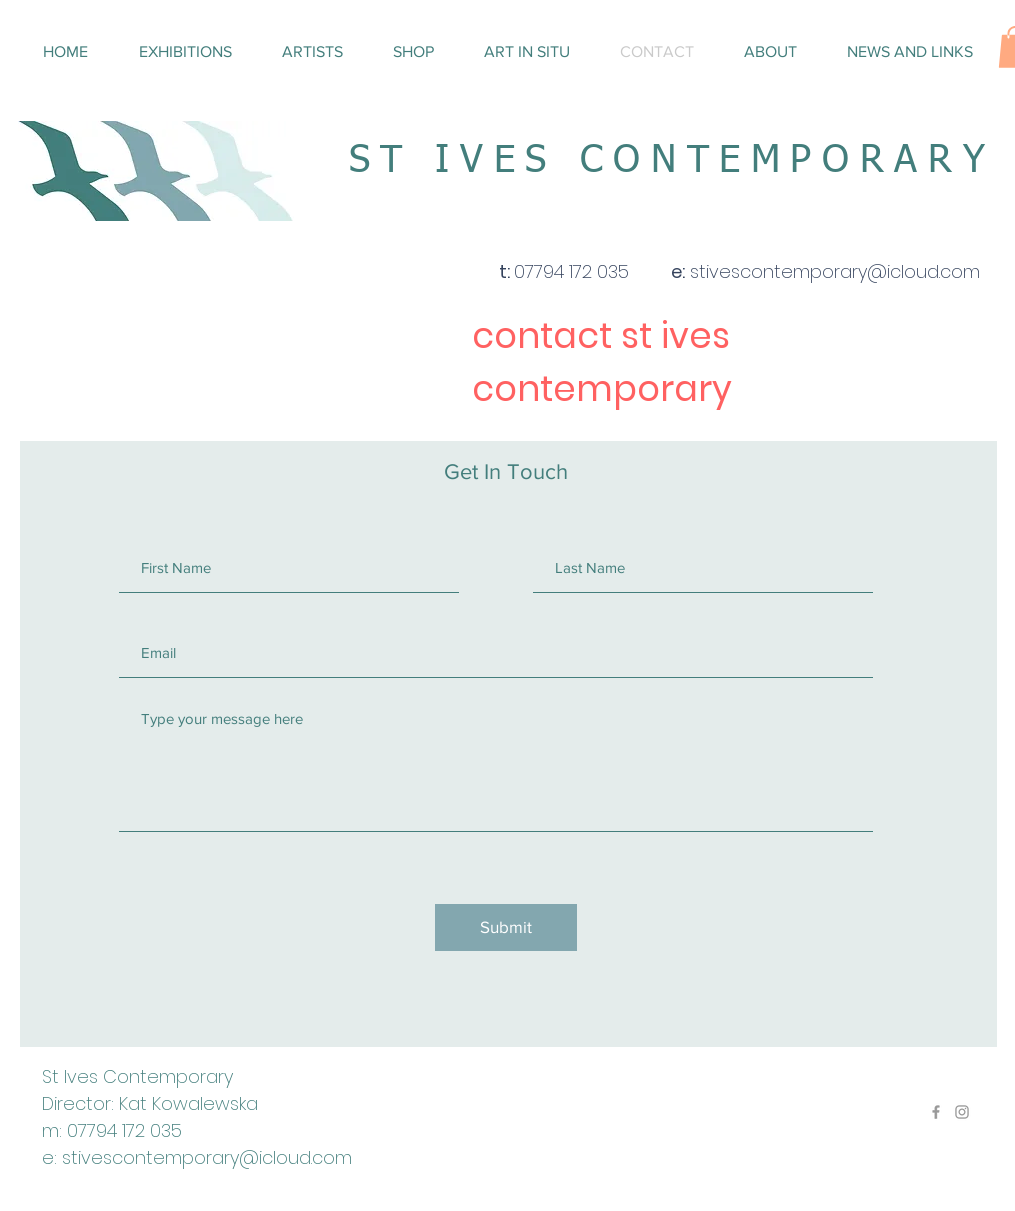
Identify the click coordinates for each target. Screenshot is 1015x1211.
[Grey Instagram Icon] (962, 1112)
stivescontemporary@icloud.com (207, 1157)
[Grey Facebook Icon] (936, 1112)
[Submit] (506, 927)
